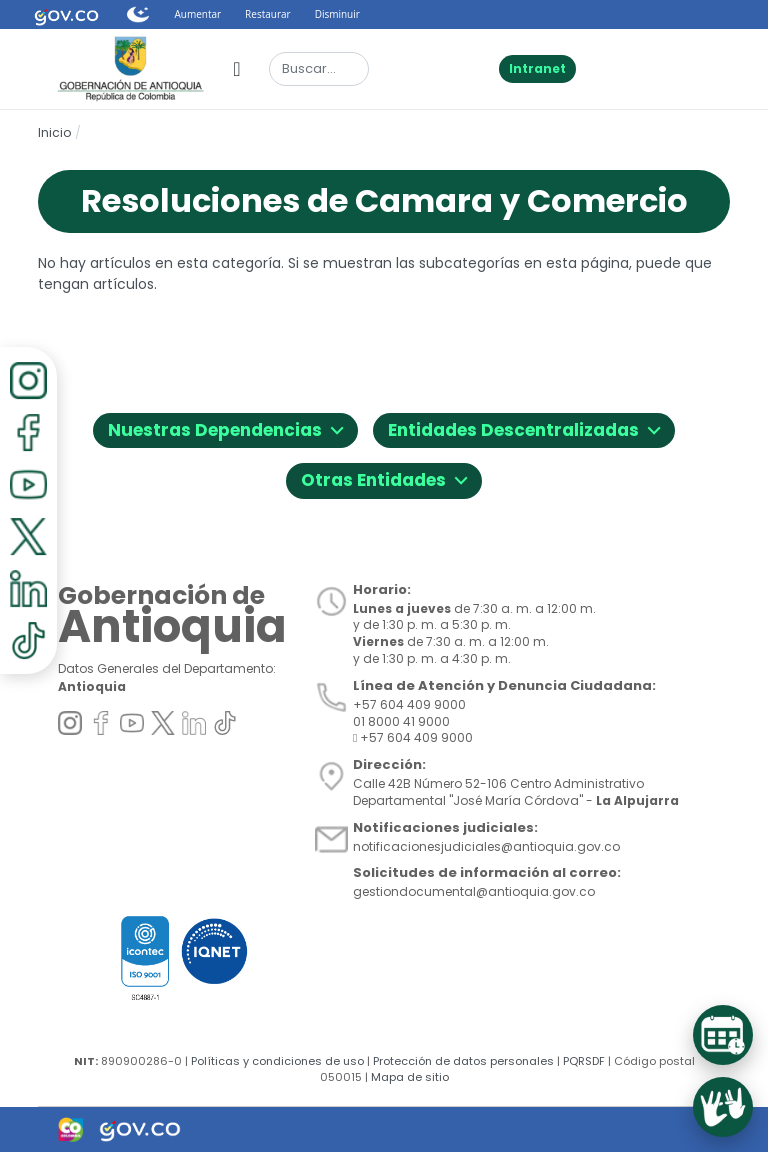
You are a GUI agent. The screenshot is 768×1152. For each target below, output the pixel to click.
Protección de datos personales (463, 1061)
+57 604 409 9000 (413, 737)
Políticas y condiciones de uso (277, 1061)
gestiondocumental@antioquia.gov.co (474, 891)
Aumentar (197, 14)
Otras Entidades (384, 477)
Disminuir (337, 14)
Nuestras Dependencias (225, 427)
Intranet (537, 68)
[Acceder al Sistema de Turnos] (723, 1035)
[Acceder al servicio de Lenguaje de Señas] (723, 1107)
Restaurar (268, 14)
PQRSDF (584, 1061)
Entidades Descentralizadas (524, 427)
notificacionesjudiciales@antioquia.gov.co (486, 846)
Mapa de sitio (410, 1077)
